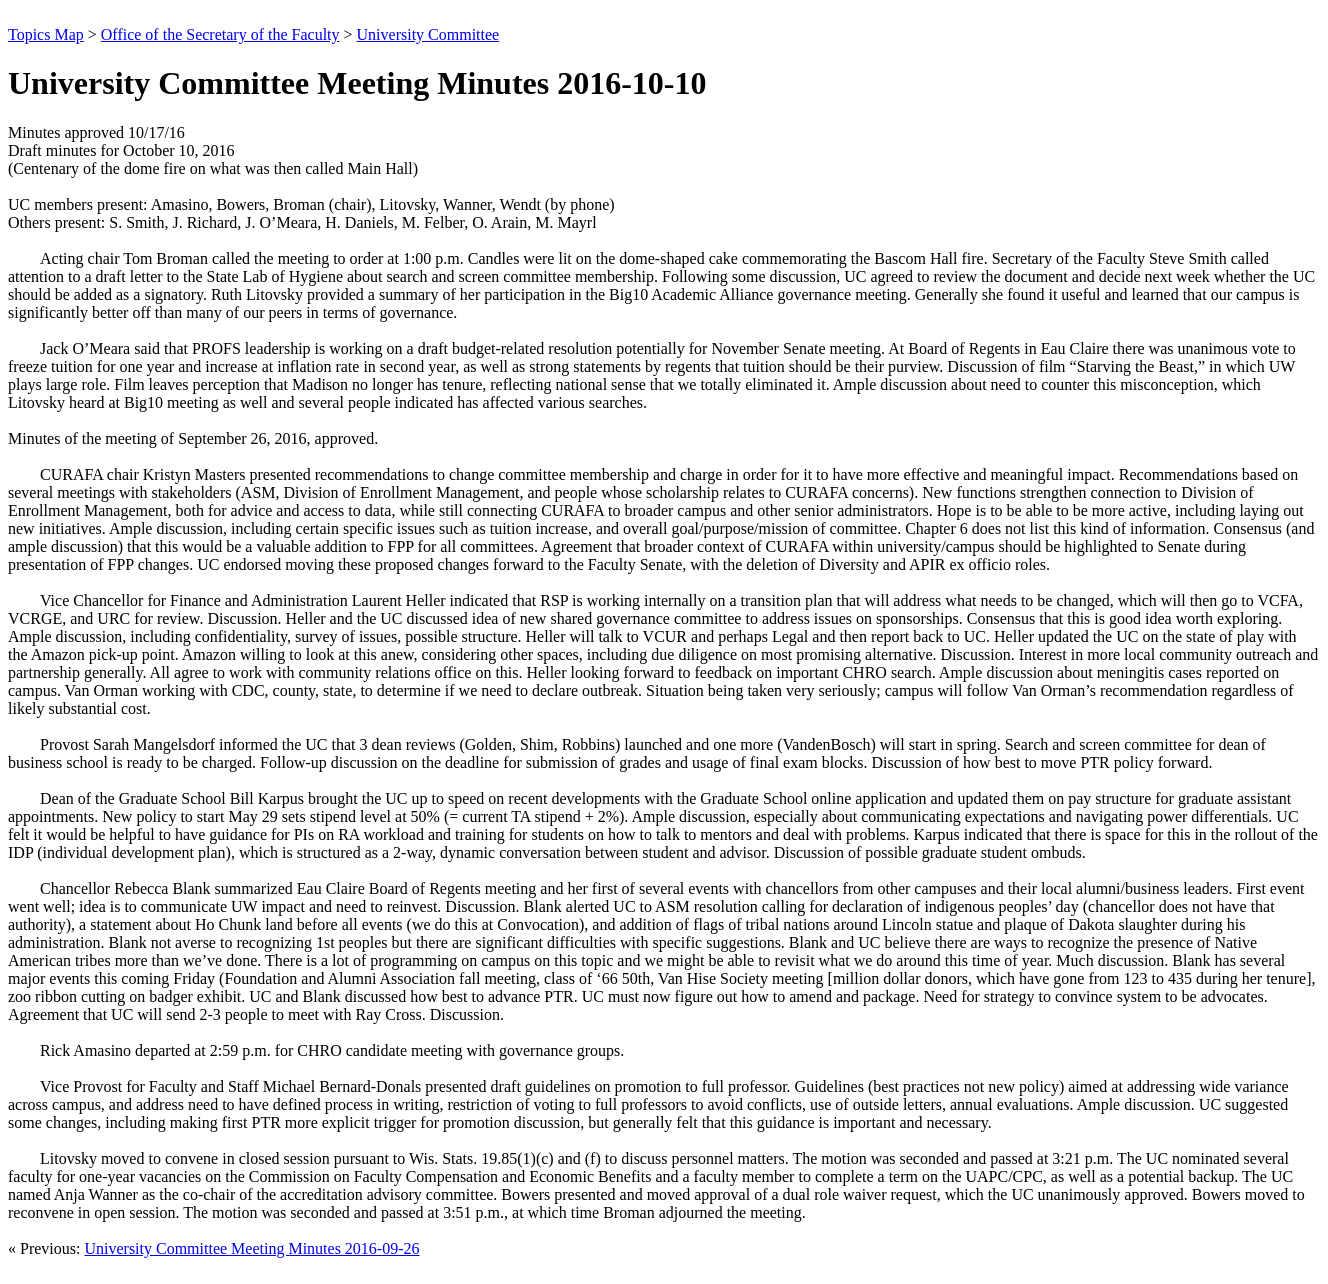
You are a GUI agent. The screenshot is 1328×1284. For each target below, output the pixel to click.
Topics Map (46, 34)
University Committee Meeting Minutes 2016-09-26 (251, 1248)
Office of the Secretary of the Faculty (220, 34)
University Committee (428, 34)
